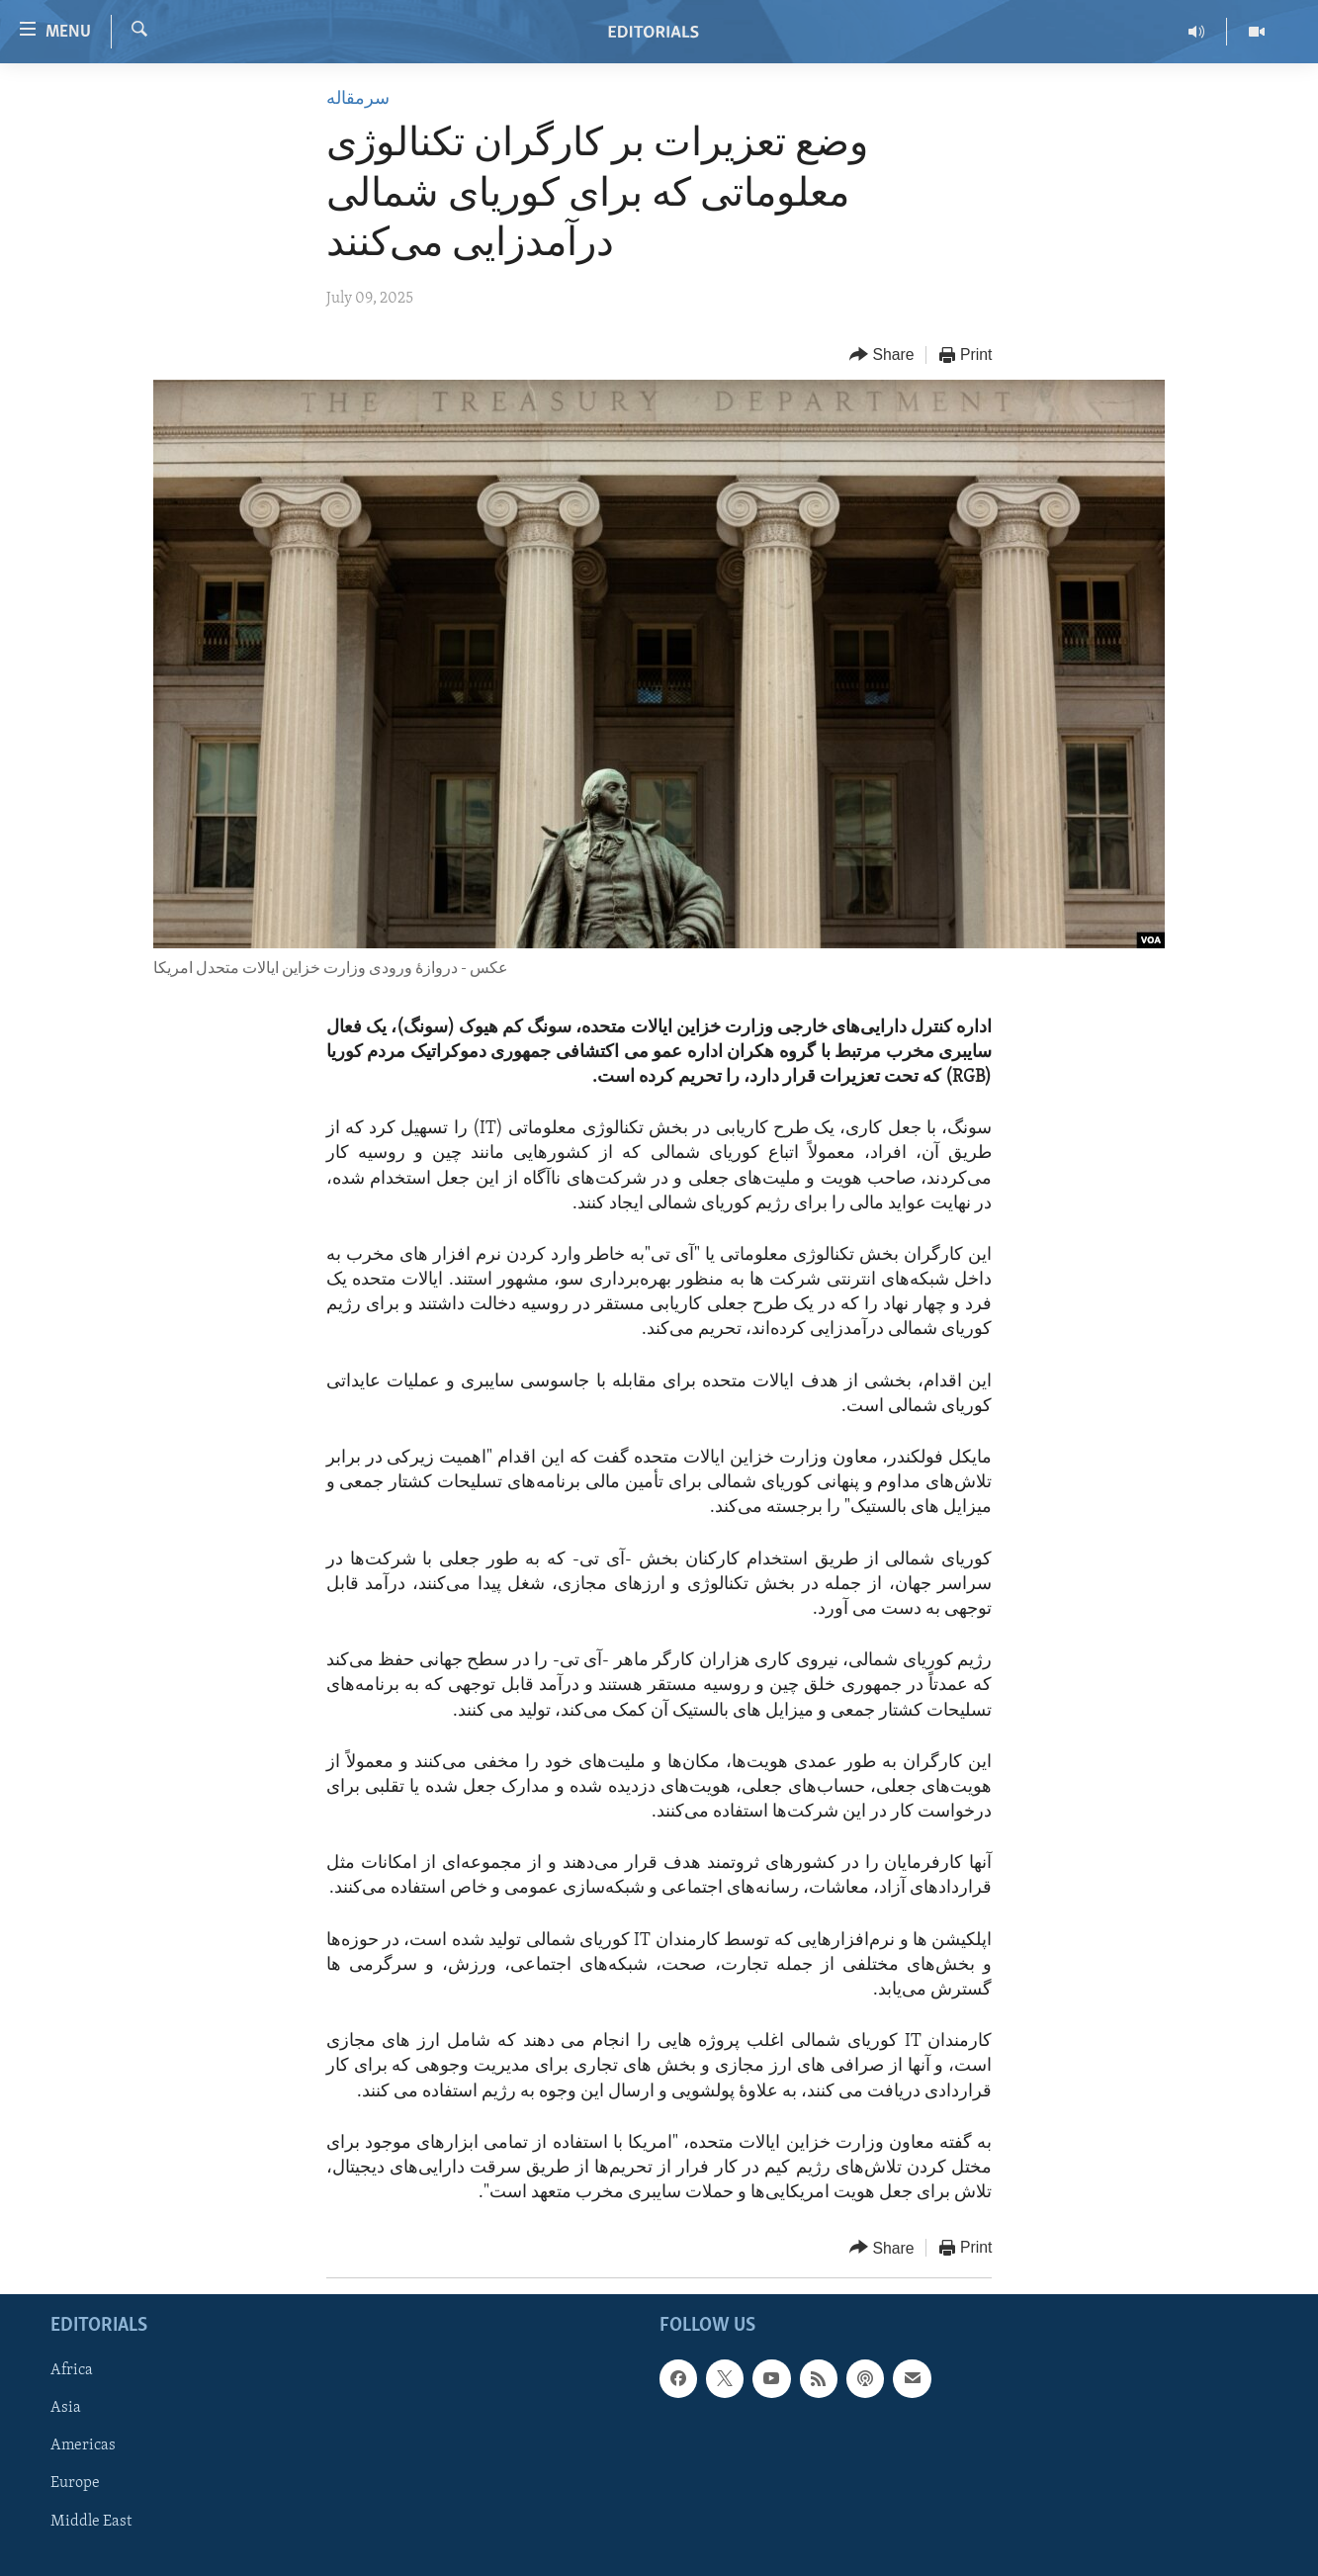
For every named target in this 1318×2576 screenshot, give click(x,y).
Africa (71, 2371)
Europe (75, 2484)
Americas (83, 2446)
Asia (65, 2409)
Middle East (91, 2522)
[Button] (882, 355)
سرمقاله (358, 99)
